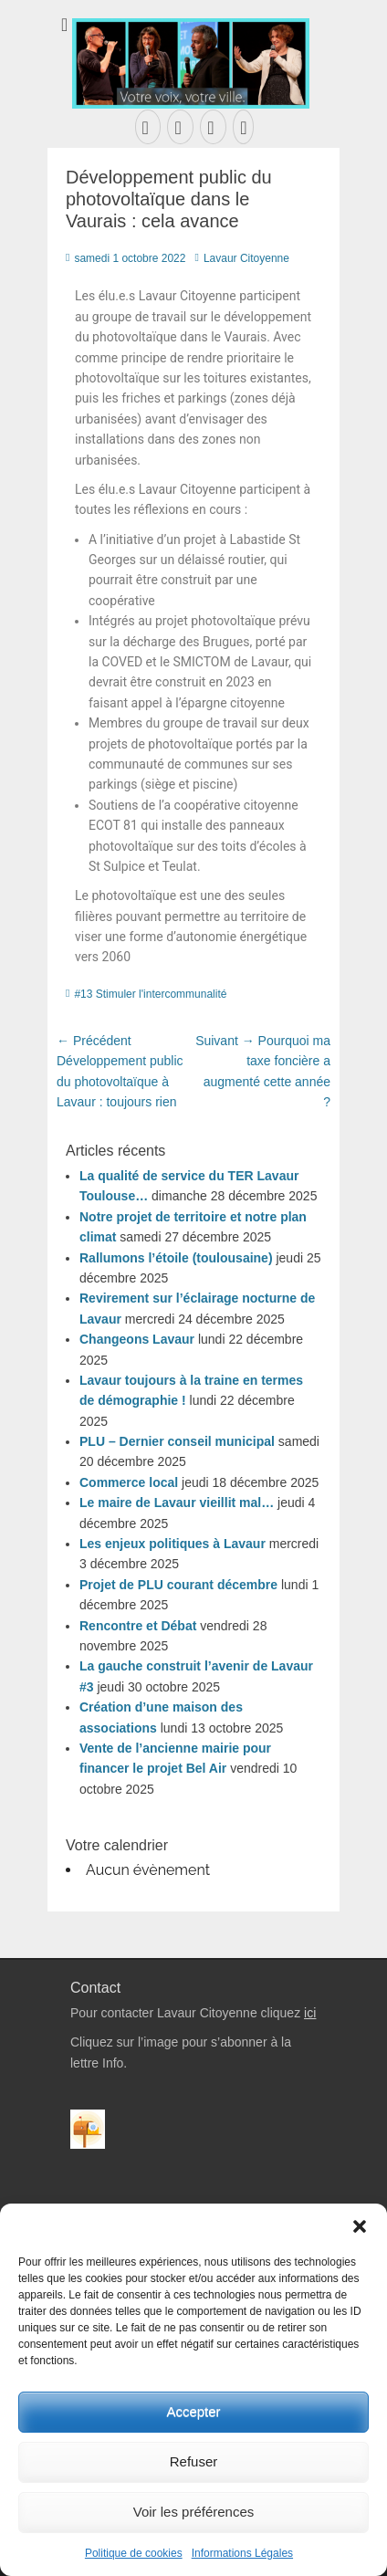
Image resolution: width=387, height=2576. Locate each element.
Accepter (193, 2411)
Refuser (194, 2461)
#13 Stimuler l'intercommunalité (150, 994)
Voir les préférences (194, 2511)
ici (310, 2012)
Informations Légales (242, 2553)
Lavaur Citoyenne (246, 258)
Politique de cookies (134, 2553)
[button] (359, 2226)
